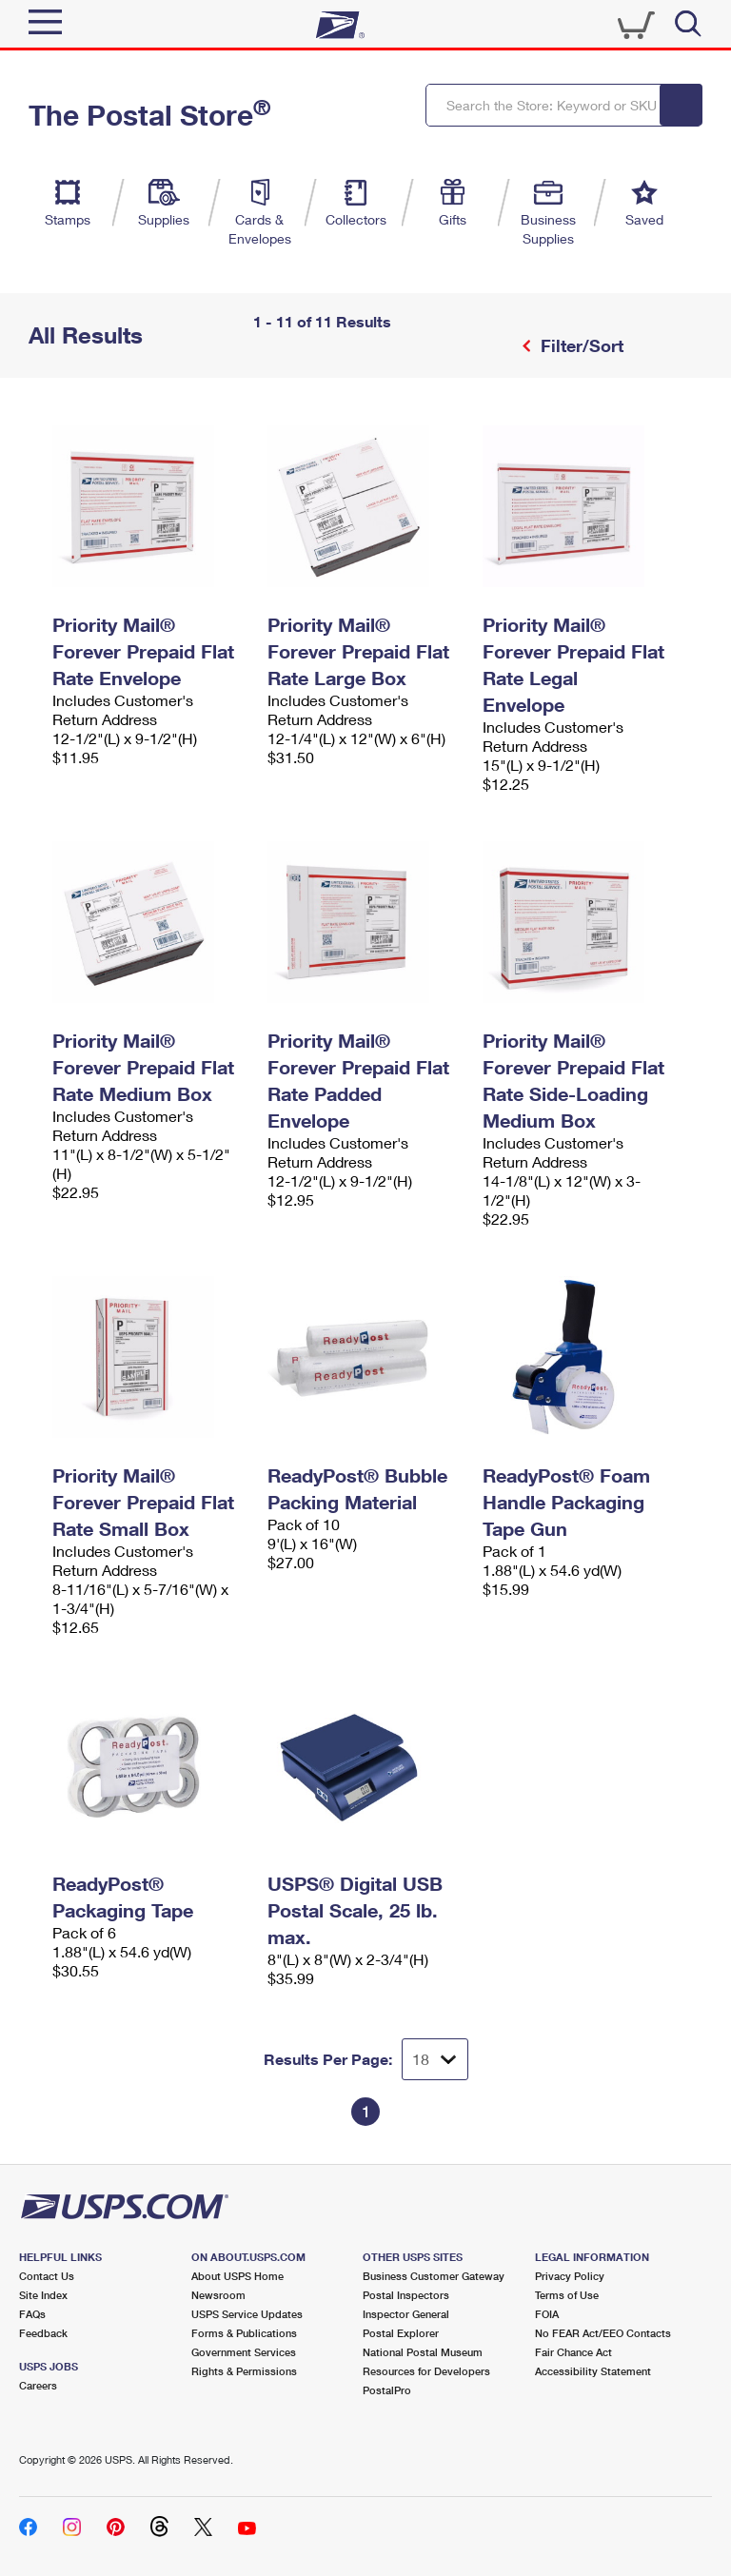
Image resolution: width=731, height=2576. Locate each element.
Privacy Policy (569, 2276)
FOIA (547, 2314)
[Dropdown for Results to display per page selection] (435, 2059)
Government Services (243, 2352)
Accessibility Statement (593, 2371)
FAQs (32, 2314)
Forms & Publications (244, 2333)
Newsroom (218, 2295)
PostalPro (387, 2390)
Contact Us (46, 2276)
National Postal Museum (423, 2352)
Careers (38, 2385)
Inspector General (406, 2314)
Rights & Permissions (244, 2371)
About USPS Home (237, 2276)
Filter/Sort (579, 345)
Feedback (43, 2333)
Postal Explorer (401, 2333)
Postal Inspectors (406, 2295)
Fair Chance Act (573, 2352)
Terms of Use (567, 2295)
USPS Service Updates (247, 2314)
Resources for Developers (426, 2371)
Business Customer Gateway (433, 2276)
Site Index (43, 2295)
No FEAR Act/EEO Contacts (603, 2333)
